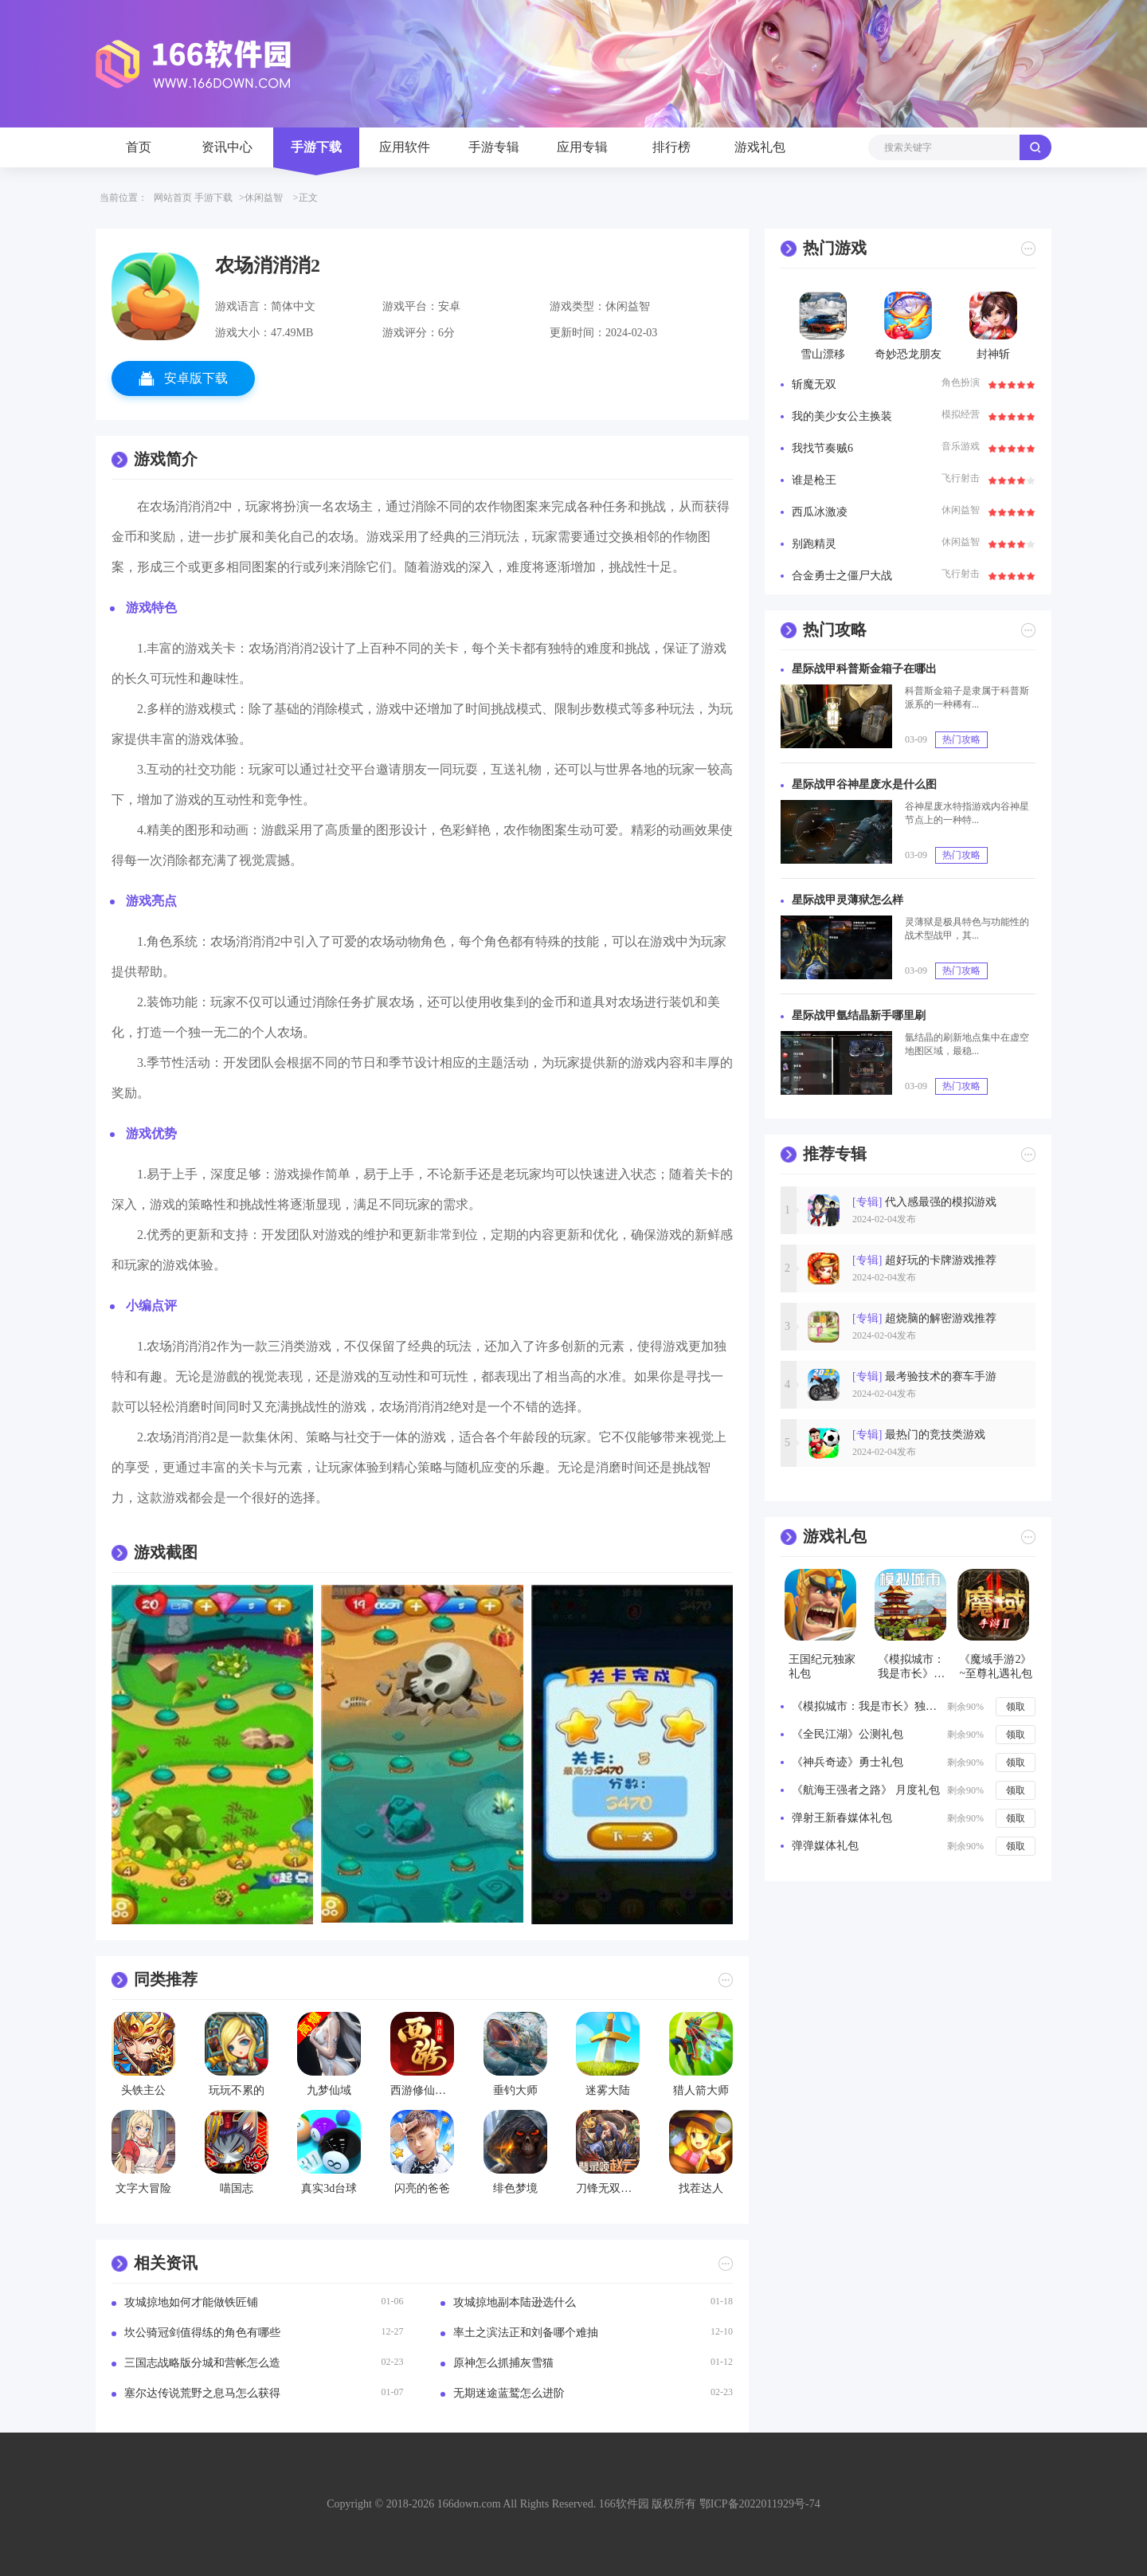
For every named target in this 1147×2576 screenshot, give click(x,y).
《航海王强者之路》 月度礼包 (866, 1790)
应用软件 (404, 147)
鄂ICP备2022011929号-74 (759, 2504)
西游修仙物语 (422, 2090)
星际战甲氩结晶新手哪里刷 (859, 1015)
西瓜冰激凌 (820, 512)
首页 (138, 147)
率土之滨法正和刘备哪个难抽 (525, 2333)
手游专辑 (493, 147)
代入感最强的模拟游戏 (924, 1202)
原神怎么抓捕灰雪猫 (503, 2363)
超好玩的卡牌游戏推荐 (924, 1260)
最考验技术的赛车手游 (924, 1376)
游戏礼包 (759, 147)
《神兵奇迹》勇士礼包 (847, 1762)
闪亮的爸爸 (422, 2188)
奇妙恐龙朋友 (908, 354)
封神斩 (993, 354)
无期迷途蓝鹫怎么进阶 (509, 2393)
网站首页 (173, 197)
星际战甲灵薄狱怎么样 (847, 900)
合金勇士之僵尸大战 (842, 576)
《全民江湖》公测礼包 (847, 1734)
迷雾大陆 (607, 2090)
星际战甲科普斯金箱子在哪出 (864, 669)
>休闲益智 (261, 197)
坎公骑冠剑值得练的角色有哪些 (202, 2333)
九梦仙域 (329, 2090)
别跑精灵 (814, 544)
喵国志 (236, 2188)
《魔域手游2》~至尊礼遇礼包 (995, 1666)
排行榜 (671, 147)
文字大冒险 (143, 2188)
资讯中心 (227, 147)
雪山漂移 (823, 354)
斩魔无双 (814, 384)
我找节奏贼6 (822, 448)
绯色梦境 (515, 2188)
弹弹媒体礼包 (825, 1846)
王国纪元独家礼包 (822, 1666)
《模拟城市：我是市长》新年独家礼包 (911, 1667)
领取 (1015, 1706)
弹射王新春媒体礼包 (842, 1818)
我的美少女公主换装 (842, 416)
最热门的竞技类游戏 (918, 1435)
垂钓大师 (515, 2090)
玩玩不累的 (236, 2090)
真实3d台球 (329, 2188)
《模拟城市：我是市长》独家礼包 (866, 1706)
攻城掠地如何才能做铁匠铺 (191, 2302)
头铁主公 (143, 2090)
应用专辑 (582, 147)
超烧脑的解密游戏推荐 (924, 1318)
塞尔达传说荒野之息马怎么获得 (202, 2393)
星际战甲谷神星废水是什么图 (864, 784)
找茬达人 (701, 2188)
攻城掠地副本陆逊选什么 (514, 2302)
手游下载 (316, 147)
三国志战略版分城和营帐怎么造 (202, 2363)
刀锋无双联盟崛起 (608, 2188)
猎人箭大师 (701, 2090)
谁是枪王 (814, 480)
